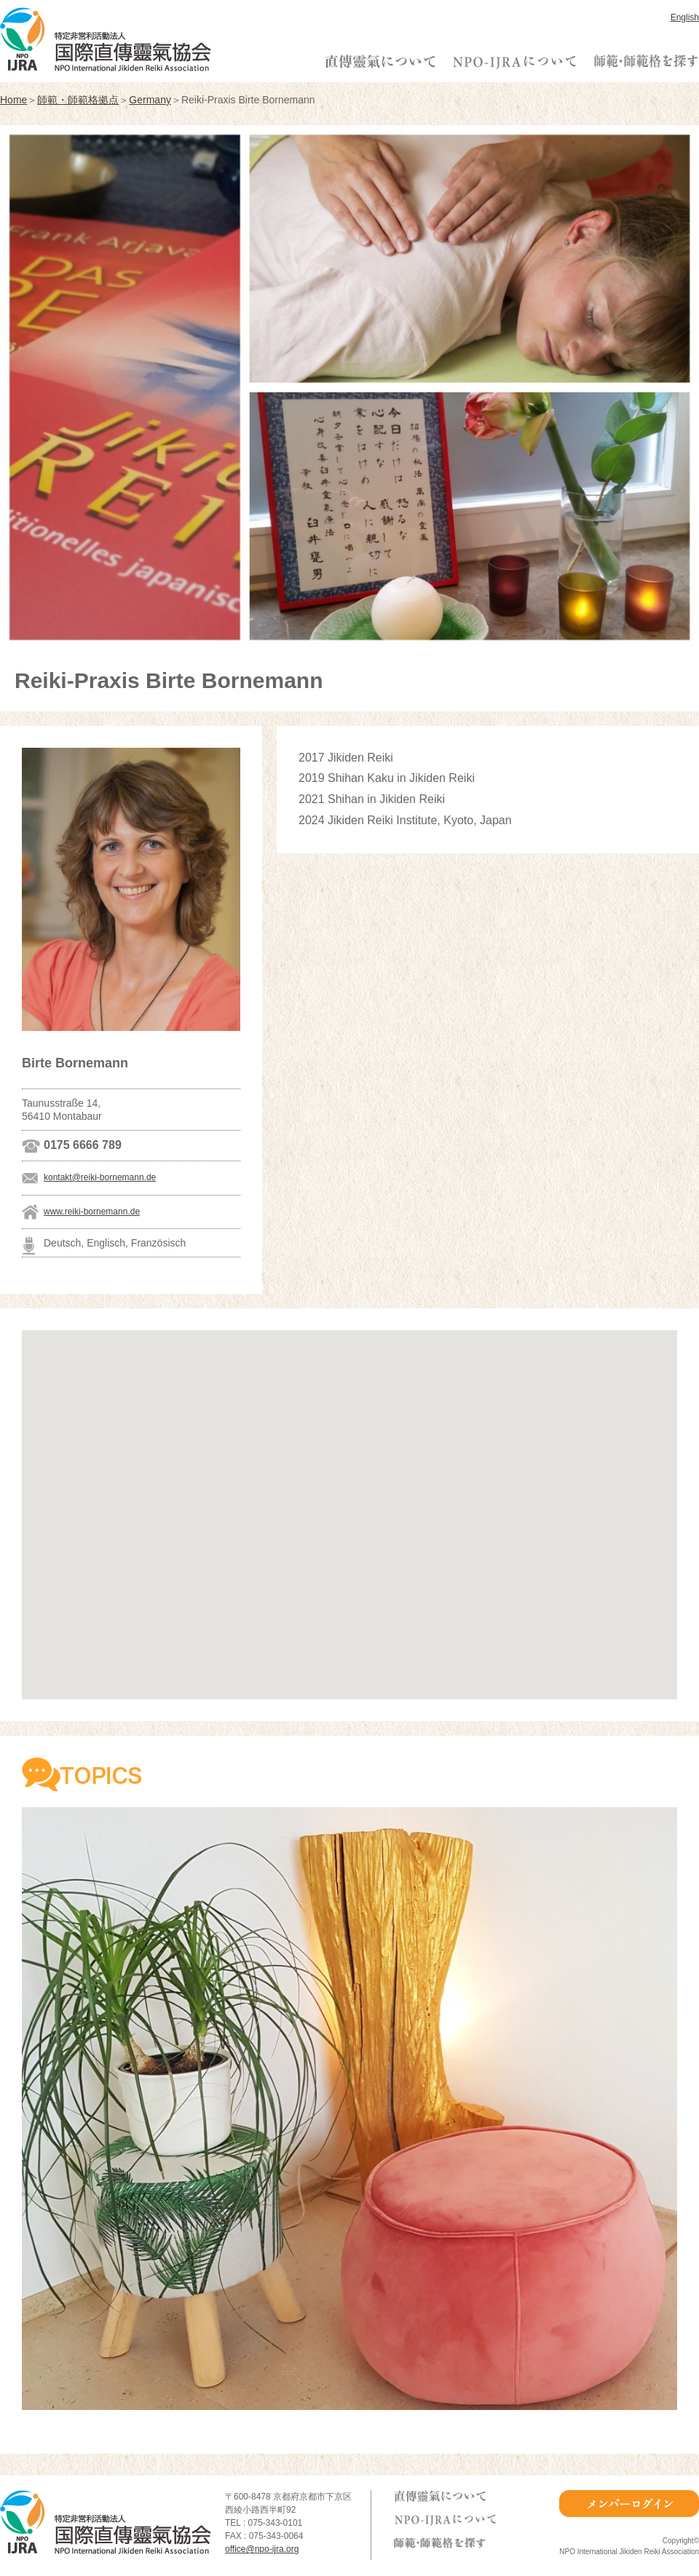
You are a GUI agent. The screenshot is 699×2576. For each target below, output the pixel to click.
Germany (150, 100)
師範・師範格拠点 (78, 100)
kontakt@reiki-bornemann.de (100, 1177)
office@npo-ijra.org (262, 2549)
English (685, 17)
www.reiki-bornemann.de (92, 1211)
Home (13, 100)
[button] (349, 1500)
